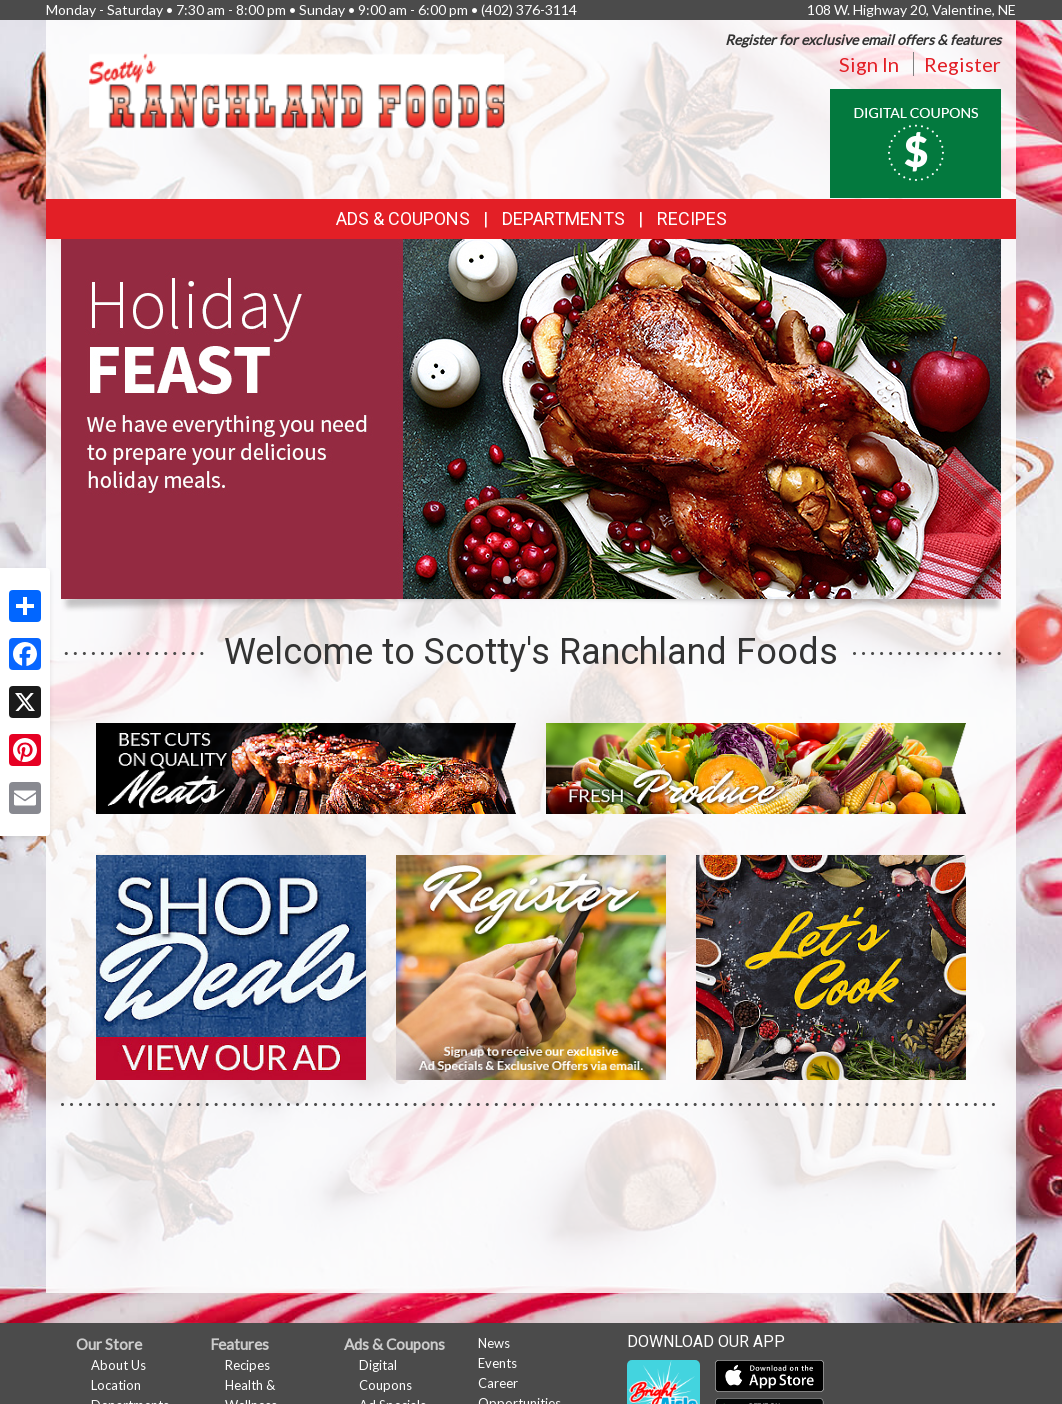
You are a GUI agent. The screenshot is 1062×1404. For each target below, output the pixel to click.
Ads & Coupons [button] (403, 218)
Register (962, 64)
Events (497, 1363)
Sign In (869, 64)
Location (116, 1385)
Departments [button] (563, 218)
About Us (118, 1365)
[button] (507, 580)
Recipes (692, 218)
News (494, 1343)
